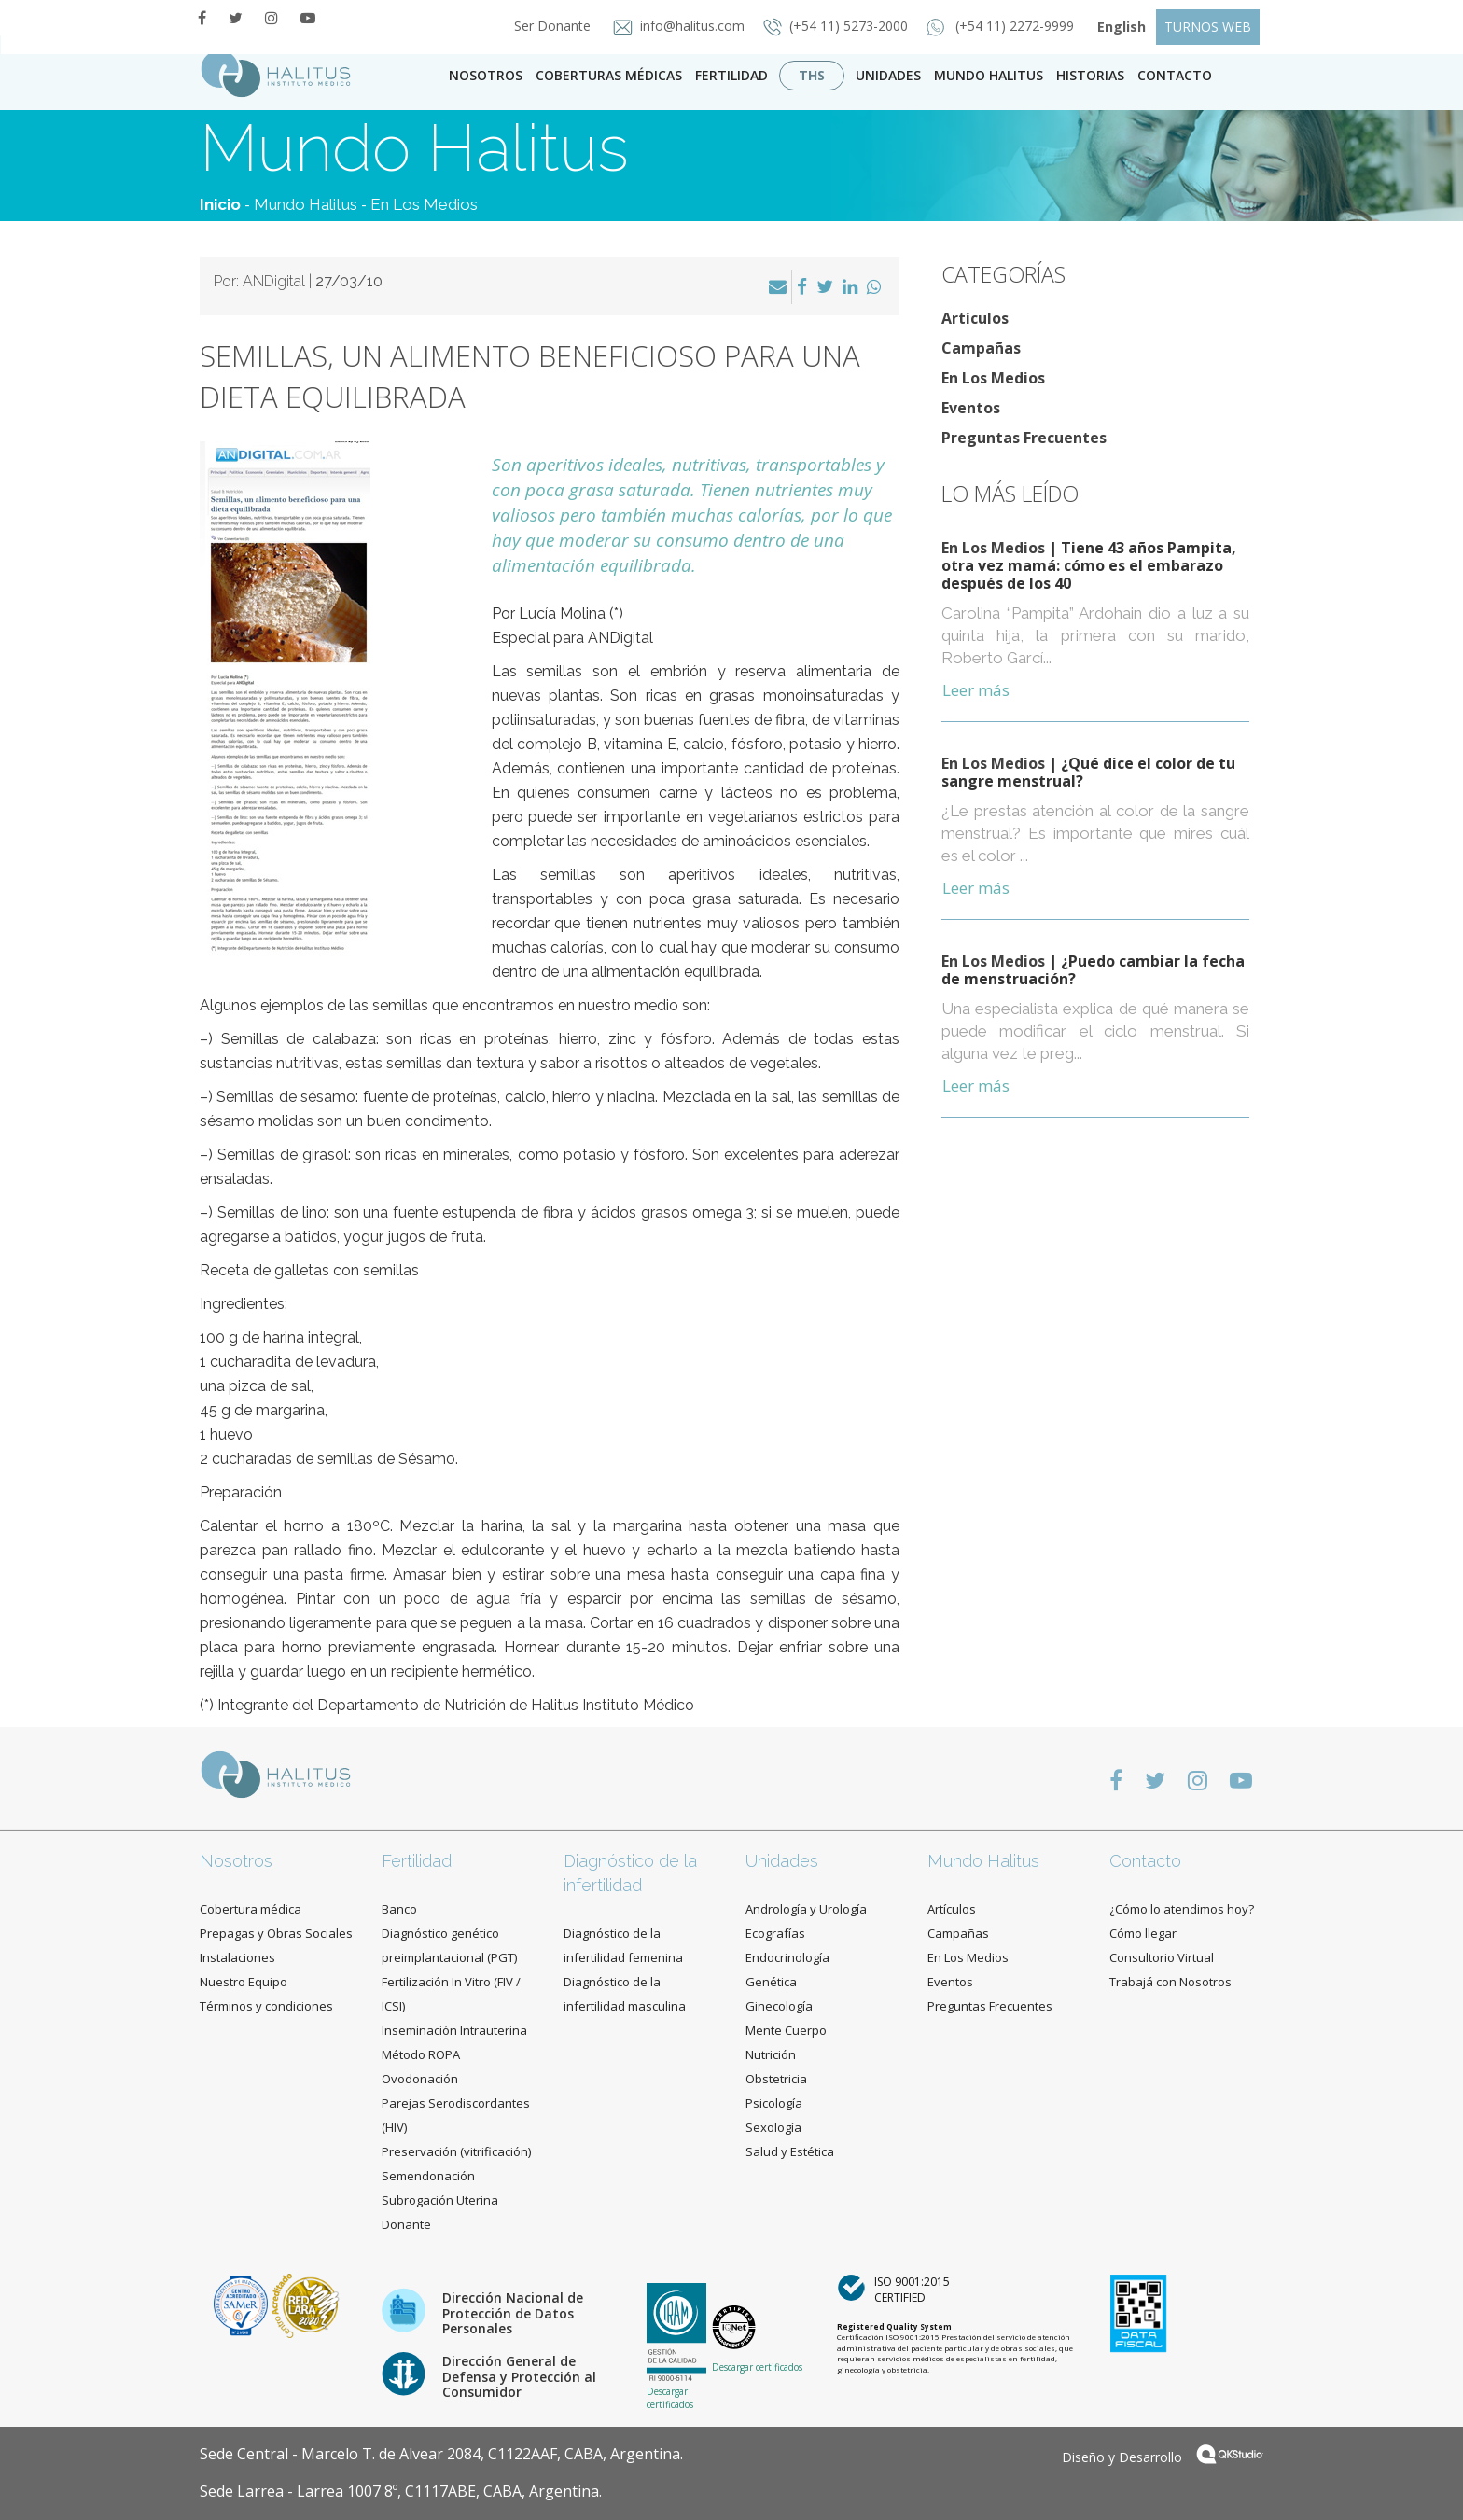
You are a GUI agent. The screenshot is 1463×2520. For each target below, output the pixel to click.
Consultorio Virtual (1161, 1957)
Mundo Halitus (988, 75)
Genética (771, 1981)
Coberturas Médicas (609, 75)
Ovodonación (420, 2078)
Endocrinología (787, 1957)
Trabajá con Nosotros (1170, 1981)
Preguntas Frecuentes (1024, 437)
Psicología (773, 2103)
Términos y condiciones (266, 2006)
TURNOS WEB (1207, 26)
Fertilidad (731, 75)
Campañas (981, 348)
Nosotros (485, 75)
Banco (399, 1908)
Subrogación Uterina (440, 2200)
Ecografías (775, 1933)
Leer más (976, 690)
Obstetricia (776, 2078)
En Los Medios (424, 204)
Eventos (970, 407)
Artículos (975, 318)
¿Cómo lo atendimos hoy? (1181, 1908)
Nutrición (770, 2054)
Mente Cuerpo (786, 2030)
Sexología (773, 2127)
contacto (1174, 75)
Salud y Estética (789, 2151)
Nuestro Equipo (243, 1981)
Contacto (1145, 1861)
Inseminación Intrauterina (454, 2030)
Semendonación (428, 2175)
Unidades (888, 75)
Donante (406, 2224)
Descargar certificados (670, 2398)
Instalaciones (237, 1957)
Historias (1090, 75)
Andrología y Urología (806, 1908)
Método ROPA (421, 2054)
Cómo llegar (1143, 1933)
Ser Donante (547, 26)
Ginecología (779, 2006)
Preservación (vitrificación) (456, 2151)
